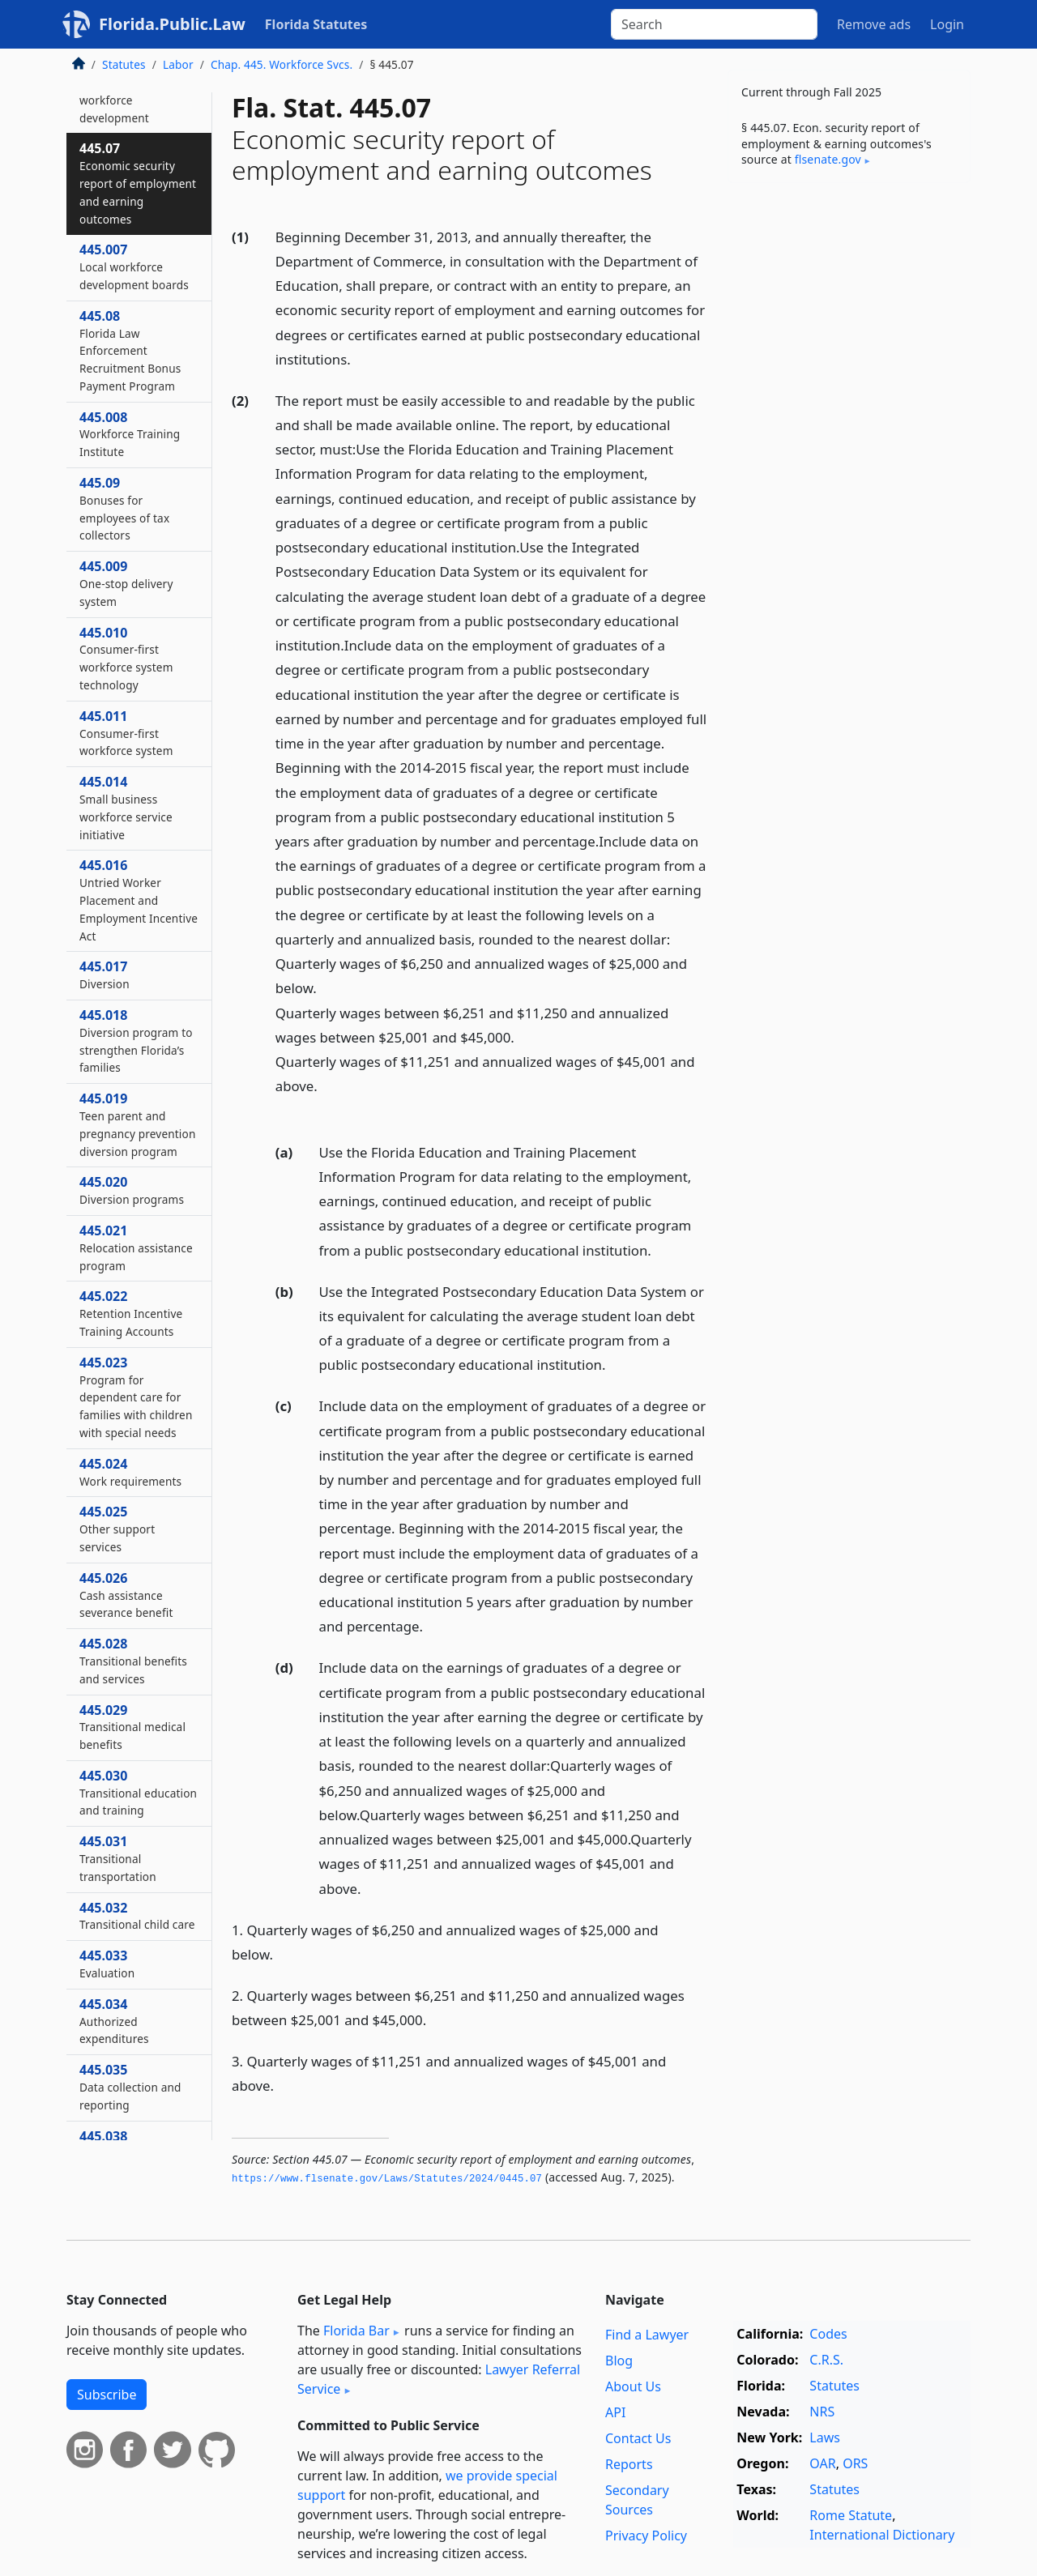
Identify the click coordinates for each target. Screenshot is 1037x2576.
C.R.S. (826, 2360)
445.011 (126, 733)
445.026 (126, 1595)
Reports (629, 2464)
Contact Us (638, 2438)
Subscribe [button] (106, 2394)
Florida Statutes (316, 24)
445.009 (126, 583)
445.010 (126, 658)
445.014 (126, 807)
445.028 (133, 1661)
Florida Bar (356, 2330)
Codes (828, 2334)
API (615, 2412)
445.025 (117, 1529)
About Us (633, 2386)
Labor (178, 64)
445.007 (134, 266)
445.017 (104, 974)
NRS (821, 2411)
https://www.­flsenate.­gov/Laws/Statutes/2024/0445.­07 (387, 2179)
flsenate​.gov (828, 159)
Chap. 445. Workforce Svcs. (281, 64)
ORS (855, 2463)
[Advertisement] (849, 449)
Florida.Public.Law (172, 24)
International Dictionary (881, 2535)
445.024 (130, 1472)
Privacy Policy (646, 2535)
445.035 (130, 2087)
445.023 (136, 1397)
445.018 (136, 1040)
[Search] (714, 24)
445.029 (132, 1727)
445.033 (106, 1964)
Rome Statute (850, 2515)
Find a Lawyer (647, 2335)
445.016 (138, 899)
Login (947, 24)
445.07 (137, 182)
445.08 (130, 350)
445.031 (117, 1858)
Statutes (124, 64)
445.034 (114, 2021)
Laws (824, 2437)
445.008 (129, 434)
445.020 (131, 1190)
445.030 (138, 1793)
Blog (619, 2360)
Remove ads (874, 24)
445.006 (115, 90)
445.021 (136, 1247)
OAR (822, 2463)
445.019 (137, 1124)
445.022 (130, 1313)
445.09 (124, 508)
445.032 (137, 1916)
